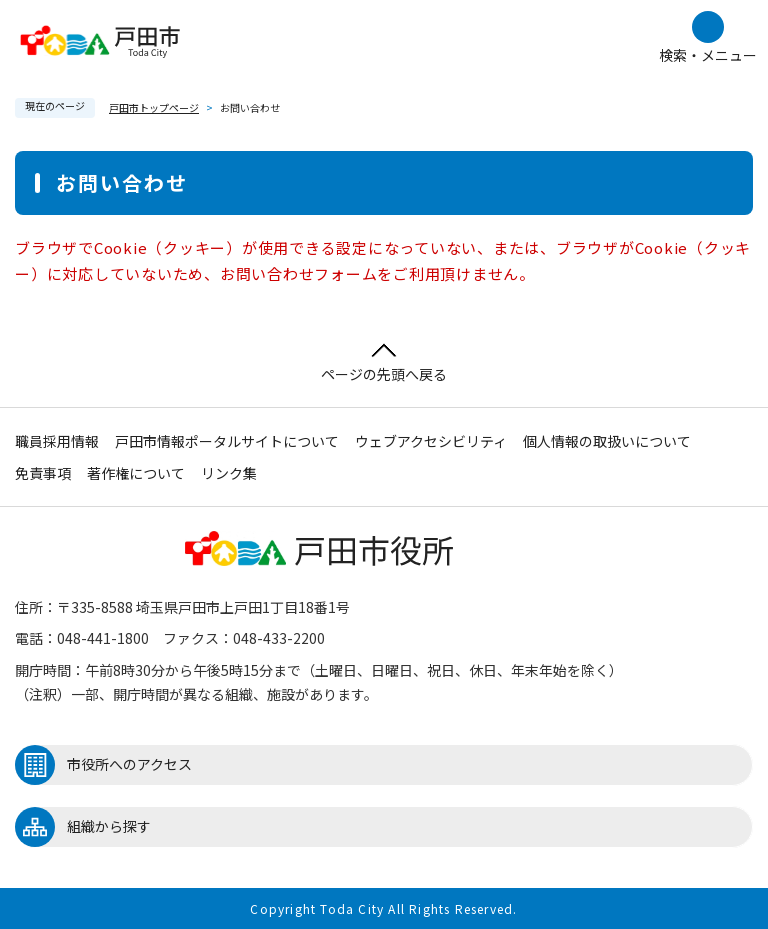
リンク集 (229, 473)
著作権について (136, 473)
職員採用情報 (57, 441)
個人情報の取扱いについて (607, 441)
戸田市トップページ (154, 107)
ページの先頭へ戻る (384, 363)
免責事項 (43, 473)
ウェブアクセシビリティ (431, 441)
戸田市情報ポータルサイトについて (227, 441)
